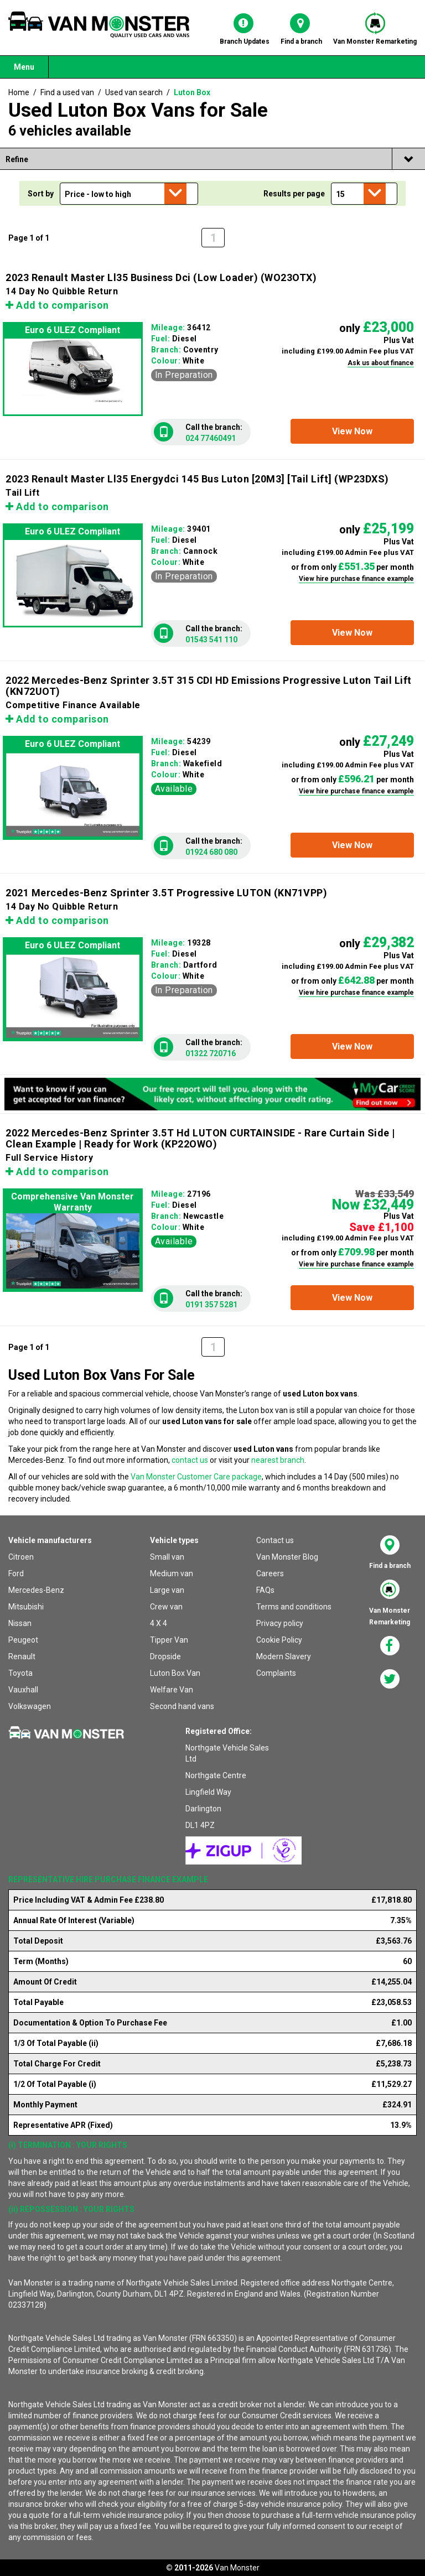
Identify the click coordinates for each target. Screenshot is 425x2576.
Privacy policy (279, 1623)
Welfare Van (171, 1689)
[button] (352, 431)
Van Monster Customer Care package (196, 1476)
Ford (16, 1573)
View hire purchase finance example (356, 579)
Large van (167, 1590)
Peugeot (23, 1639)
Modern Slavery (283, 1656)
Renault (21, 1656)
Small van (167, 1556)
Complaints (276, 1673)
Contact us (275, 1540)
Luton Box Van (175, 1673)
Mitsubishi (26, 1606)
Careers (270, 1573)
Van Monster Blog (287, 1556)
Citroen (21, 1556)
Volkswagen (29, 1706)
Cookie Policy (279, 1639)
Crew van (166, 1606)
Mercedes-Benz (36, 1590)
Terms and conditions (293, 1606)
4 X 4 (158, 1623)
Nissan (20, 1623)
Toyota (20, 1673)
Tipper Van (169, 1639)
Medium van (171, 1573)
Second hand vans (182, 1706)
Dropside (165, 1656)
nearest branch (277, 1460)
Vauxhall (23, 1689)
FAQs (265, 1590)
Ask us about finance (381, 363)
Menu (24, 67)
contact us (190, 1460)
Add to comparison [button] (57, 305)
